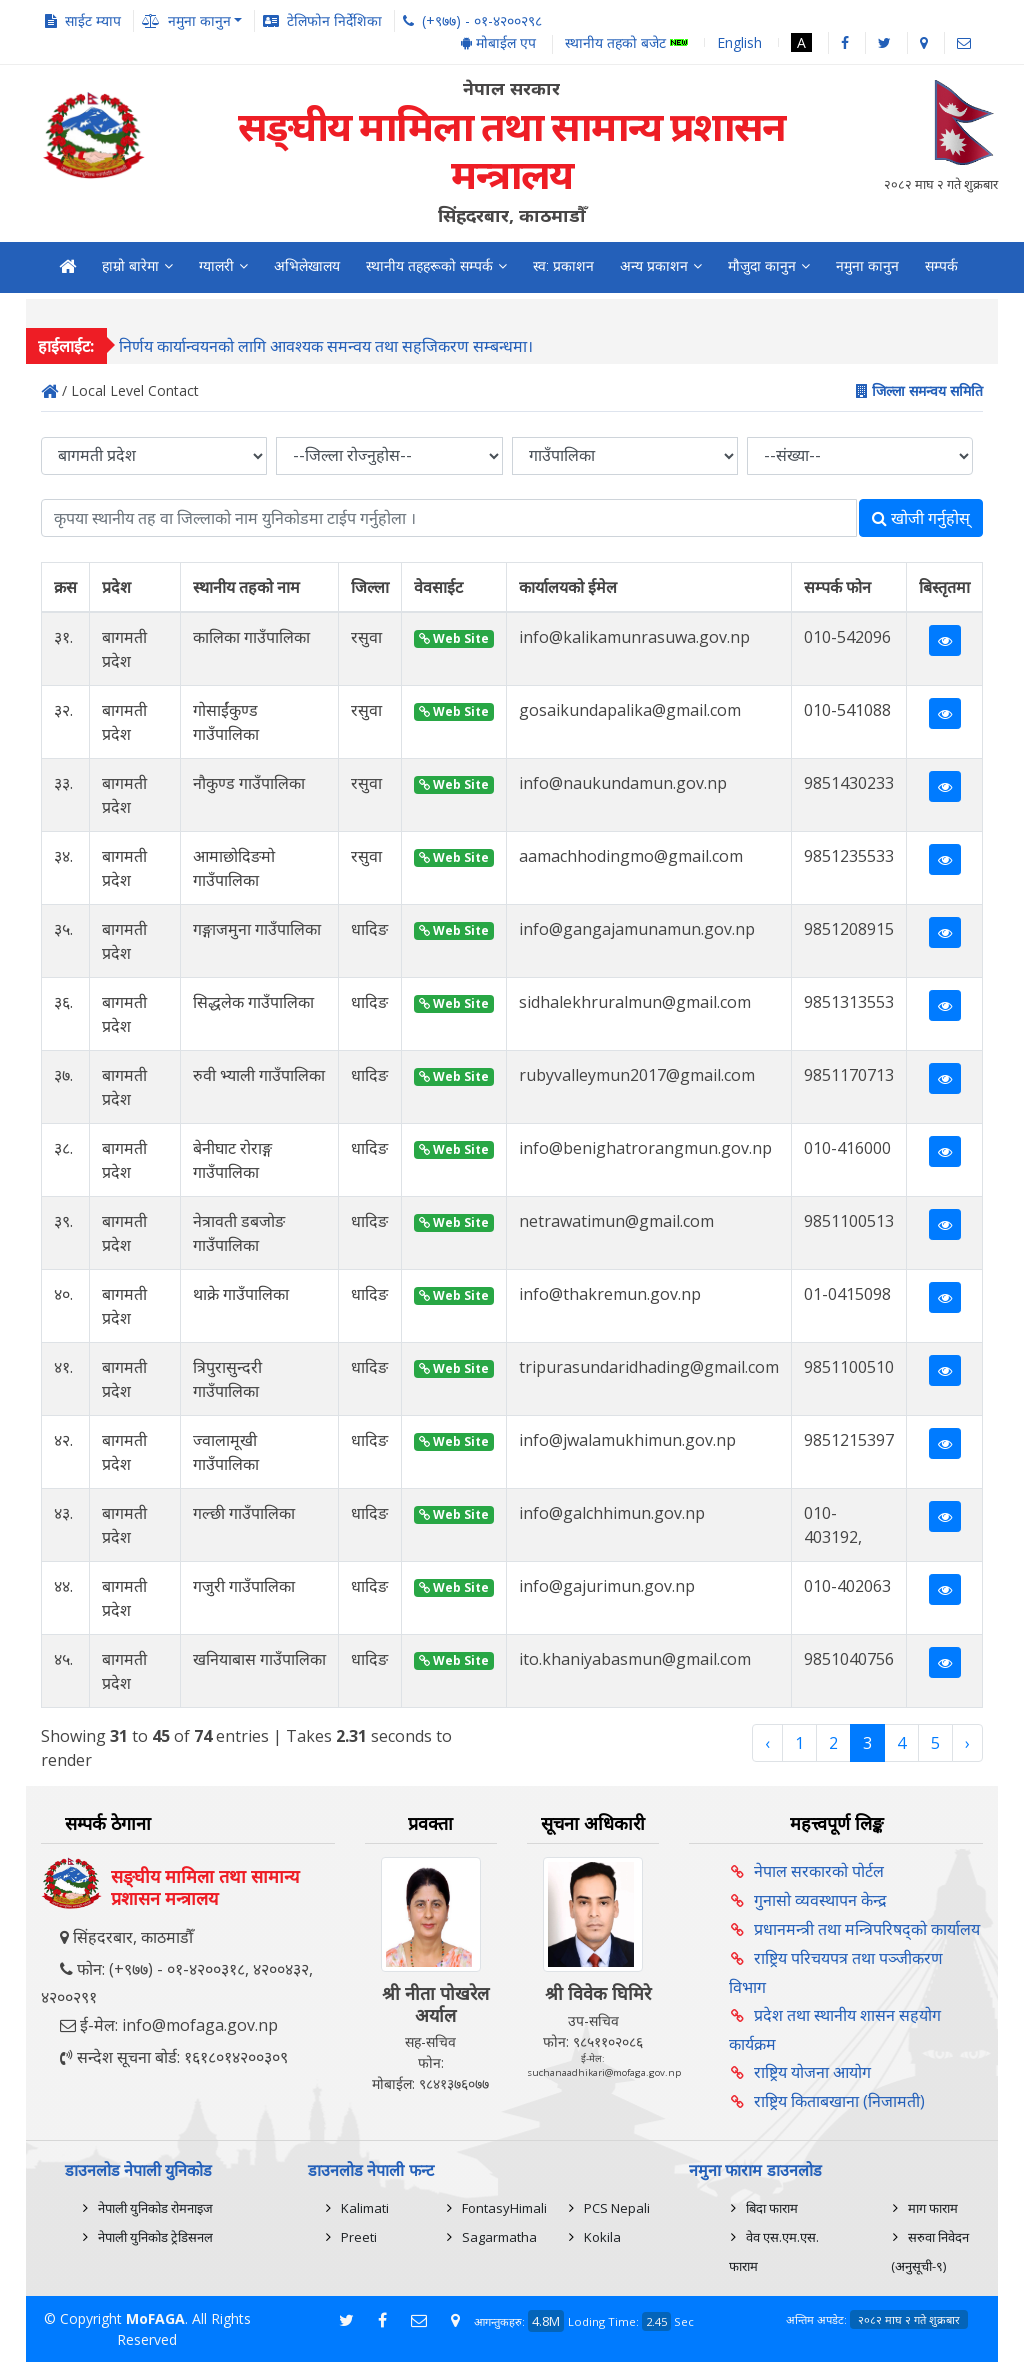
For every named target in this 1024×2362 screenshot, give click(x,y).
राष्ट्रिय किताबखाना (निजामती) (839, 2101)
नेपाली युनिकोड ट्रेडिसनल (155, 2237)
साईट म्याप (93, 20)
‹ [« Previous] (767, 1743)
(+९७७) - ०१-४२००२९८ (482, 20)
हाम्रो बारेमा (130, 266)
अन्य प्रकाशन (654, 266)
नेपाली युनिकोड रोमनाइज (155, 2208)
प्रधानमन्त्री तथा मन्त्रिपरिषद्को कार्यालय (867, 1929)
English (739, 42)
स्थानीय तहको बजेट (626, 43)
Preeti (359, 2237)
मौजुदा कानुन (762, 266)
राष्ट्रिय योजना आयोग (812, 2072)
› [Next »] (967, 1743)
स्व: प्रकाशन (563, 266)
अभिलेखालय (307, 266)
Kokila (602, 2237)
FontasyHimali (504, 2208)
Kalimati (365, 2208)
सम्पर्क (941, 266)
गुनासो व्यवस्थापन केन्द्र (820, 1900)
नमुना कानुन (867, 266)
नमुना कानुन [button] (199, 20)
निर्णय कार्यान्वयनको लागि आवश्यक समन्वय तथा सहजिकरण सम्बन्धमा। (326, 352)
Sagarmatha (499, 2237)
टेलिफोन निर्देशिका (334, 20)
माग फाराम (933, 2208)
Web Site (454, 638)
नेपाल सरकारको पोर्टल (819, 1871)
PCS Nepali (617, 2208)
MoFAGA (155, 2318)
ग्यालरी (216, 266)
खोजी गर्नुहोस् (921, 518)
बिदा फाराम (772, 2208)
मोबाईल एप (498, 42)
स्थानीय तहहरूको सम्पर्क (429, 266)
